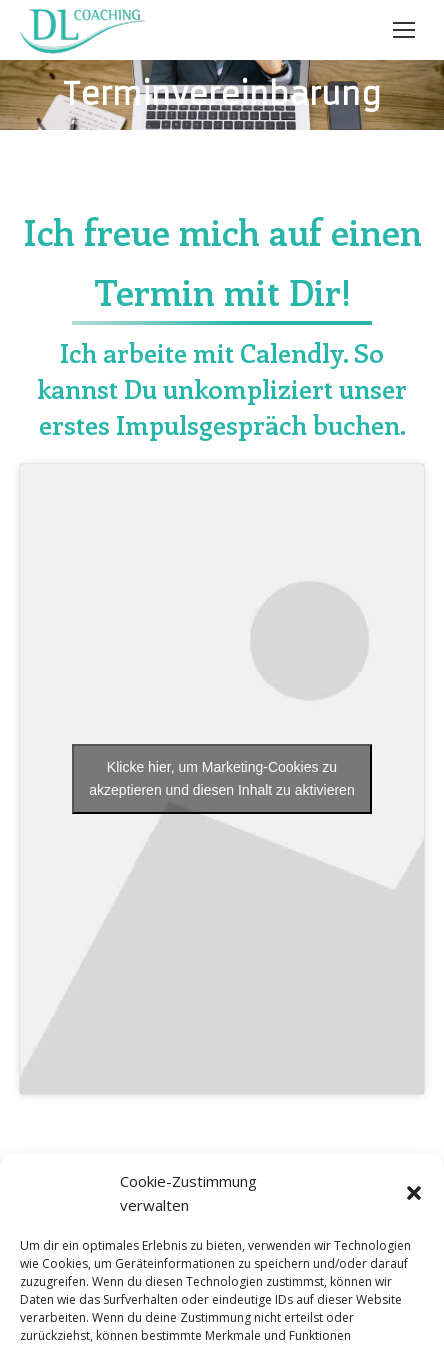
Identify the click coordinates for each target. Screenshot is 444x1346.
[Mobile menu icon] (404, 30)
